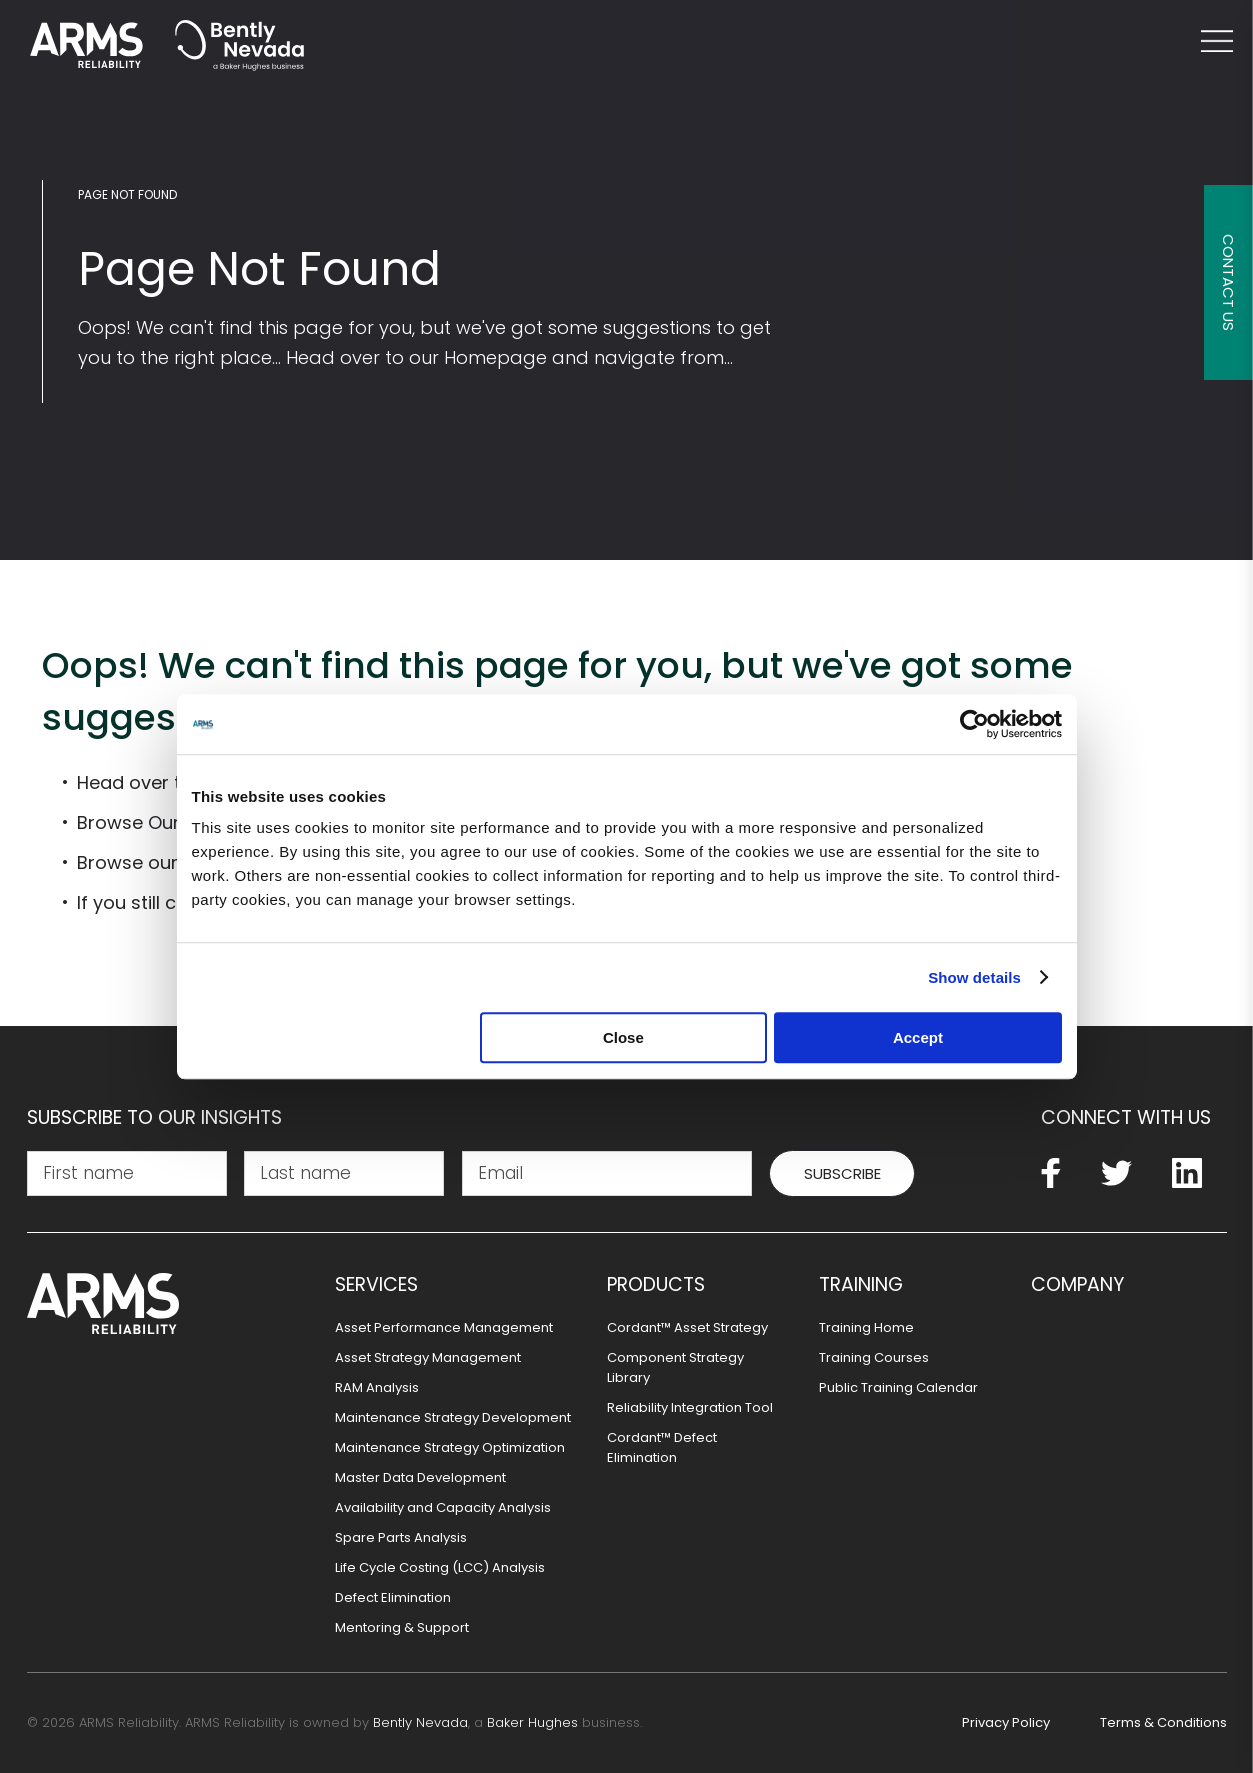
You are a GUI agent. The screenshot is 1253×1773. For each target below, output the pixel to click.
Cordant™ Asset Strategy (687, 1327)
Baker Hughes (532, 1722)
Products (656, 1285)
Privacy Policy (1006, 1722)
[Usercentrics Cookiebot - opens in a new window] (974, 724)
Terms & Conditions (1163, 1722)
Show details (974, 977)
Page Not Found (127, 194)
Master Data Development (420, 1477)
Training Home (866, 1327)
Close (623, 1037)
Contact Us (1228, 282)
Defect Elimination (393, 1597)
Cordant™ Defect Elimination (662, 1447)
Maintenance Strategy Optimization (450, 1447)
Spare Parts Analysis (401, 1537)
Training (861, 1285)
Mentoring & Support (402, 1627)
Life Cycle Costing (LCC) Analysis (440, 1567)
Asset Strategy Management (428, 1357)
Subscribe (842, 1173)
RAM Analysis (377, 1387)
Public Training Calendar (898, 1387)
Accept (918, 1037)
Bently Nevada (420, 1722)
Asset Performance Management (444, 1327)
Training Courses (874, 1357)
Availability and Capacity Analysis (443, 1507)
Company (1077, 1285)
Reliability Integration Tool (690, 1407)
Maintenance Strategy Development (453, 1417)
